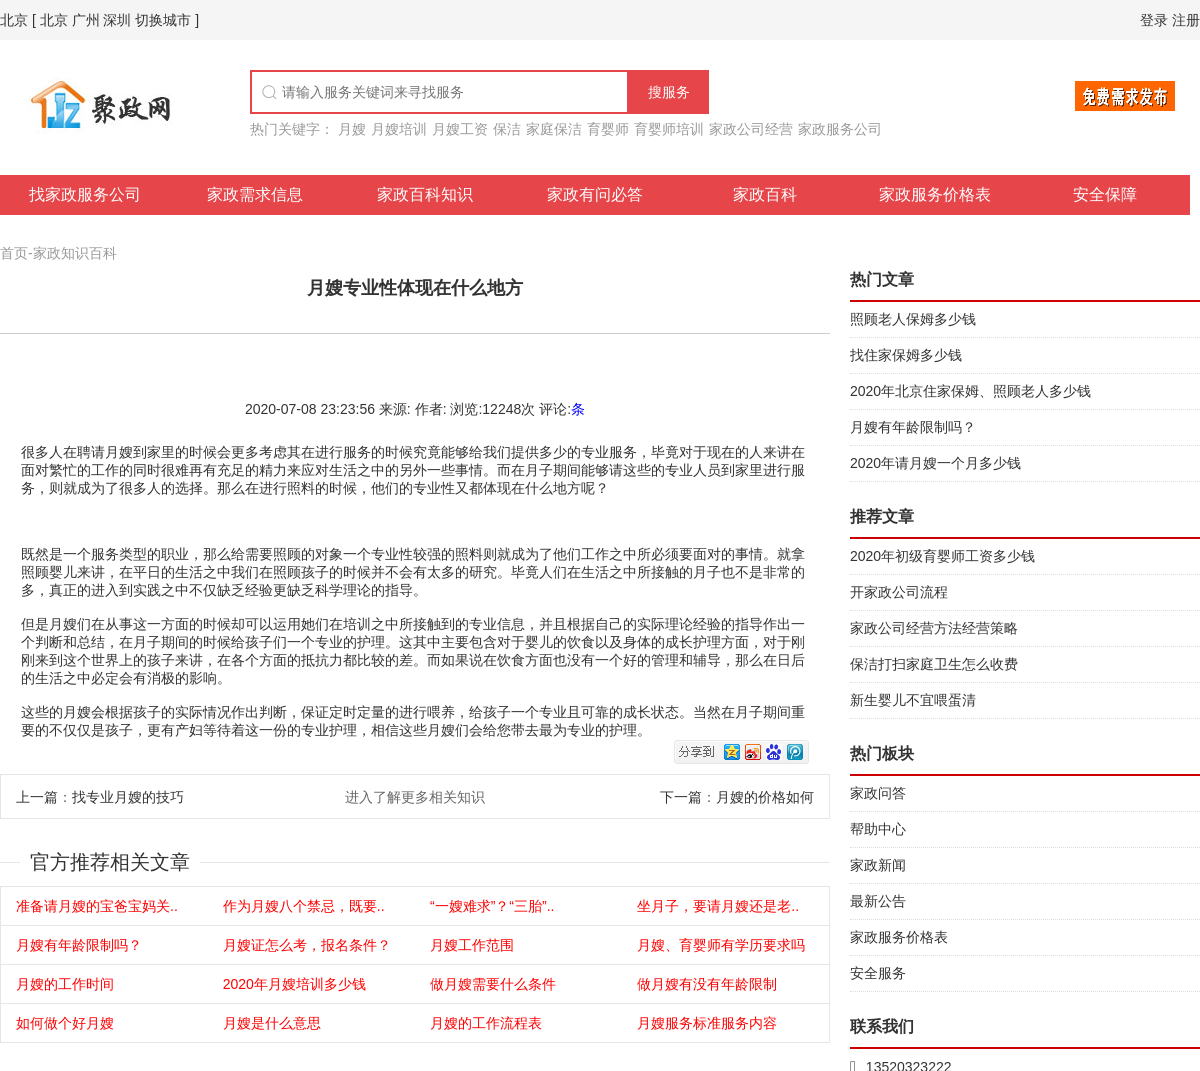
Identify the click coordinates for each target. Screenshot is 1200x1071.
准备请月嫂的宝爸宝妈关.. (97, 906)
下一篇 (681, 797)
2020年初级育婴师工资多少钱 (942, 556)
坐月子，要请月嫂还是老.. (718, 906)
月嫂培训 (399, 129)
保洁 (507, 129)
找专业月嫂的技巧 (128, 797)
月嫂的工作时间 (65, 984)
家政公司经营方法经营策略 (934, 628)
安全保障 (1105, 194)
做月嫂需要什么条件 (493, 984)
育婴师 (608, 129)
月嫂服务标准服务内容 (707, 1023)
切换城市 (163, 20)
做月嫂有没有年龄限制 (707, 984)
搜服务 (669, 92)
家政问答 (878, 793)
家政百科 (765, 194)
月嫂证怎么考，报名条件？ (307, 945)
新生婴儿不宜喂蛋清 (913, 700)
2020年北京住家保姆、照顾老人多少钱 (970, 391)
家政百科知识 (425, 194)
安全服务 (878, 973)
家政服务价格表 (935, 194)
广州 (86, 20)
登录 (1154, 20)
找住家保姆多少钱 (906, 355)
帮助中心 (878, 829)
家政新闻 (878, 865)
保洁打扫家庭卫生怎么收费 (934, 664)
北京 (14, 20)
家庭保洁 (554, 129)
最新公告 (878, 901)
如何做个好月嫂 (65, 1023)
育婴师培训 (669, 129)
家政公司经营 (751, 129)
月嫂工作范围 (472, 945)
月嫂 (352, 129)
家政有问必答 (595, 194)
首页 (14, 253)
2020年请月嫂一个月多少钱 (935, 463)
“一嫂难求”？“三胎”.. (492, 906)
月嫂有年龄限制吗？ (79, 945)
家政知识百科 (75, 253)
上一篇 (37, 797)
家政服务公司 (840, 129)
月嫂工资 (460, 129)
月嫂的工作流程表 (486, 1023)
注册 (1186, 20)
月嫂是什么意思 (272, 1023)
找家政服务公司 (85, 194)
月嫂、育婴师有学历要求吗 (721, 945)
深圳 (117, 20)
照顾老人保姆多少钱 (913, 319)
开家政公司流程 (899, 592)
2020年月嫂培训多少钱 (294, 984)
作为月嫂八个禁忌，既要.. (304, 906)
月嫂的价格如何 (765, 797)
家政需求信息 (255, 194)
